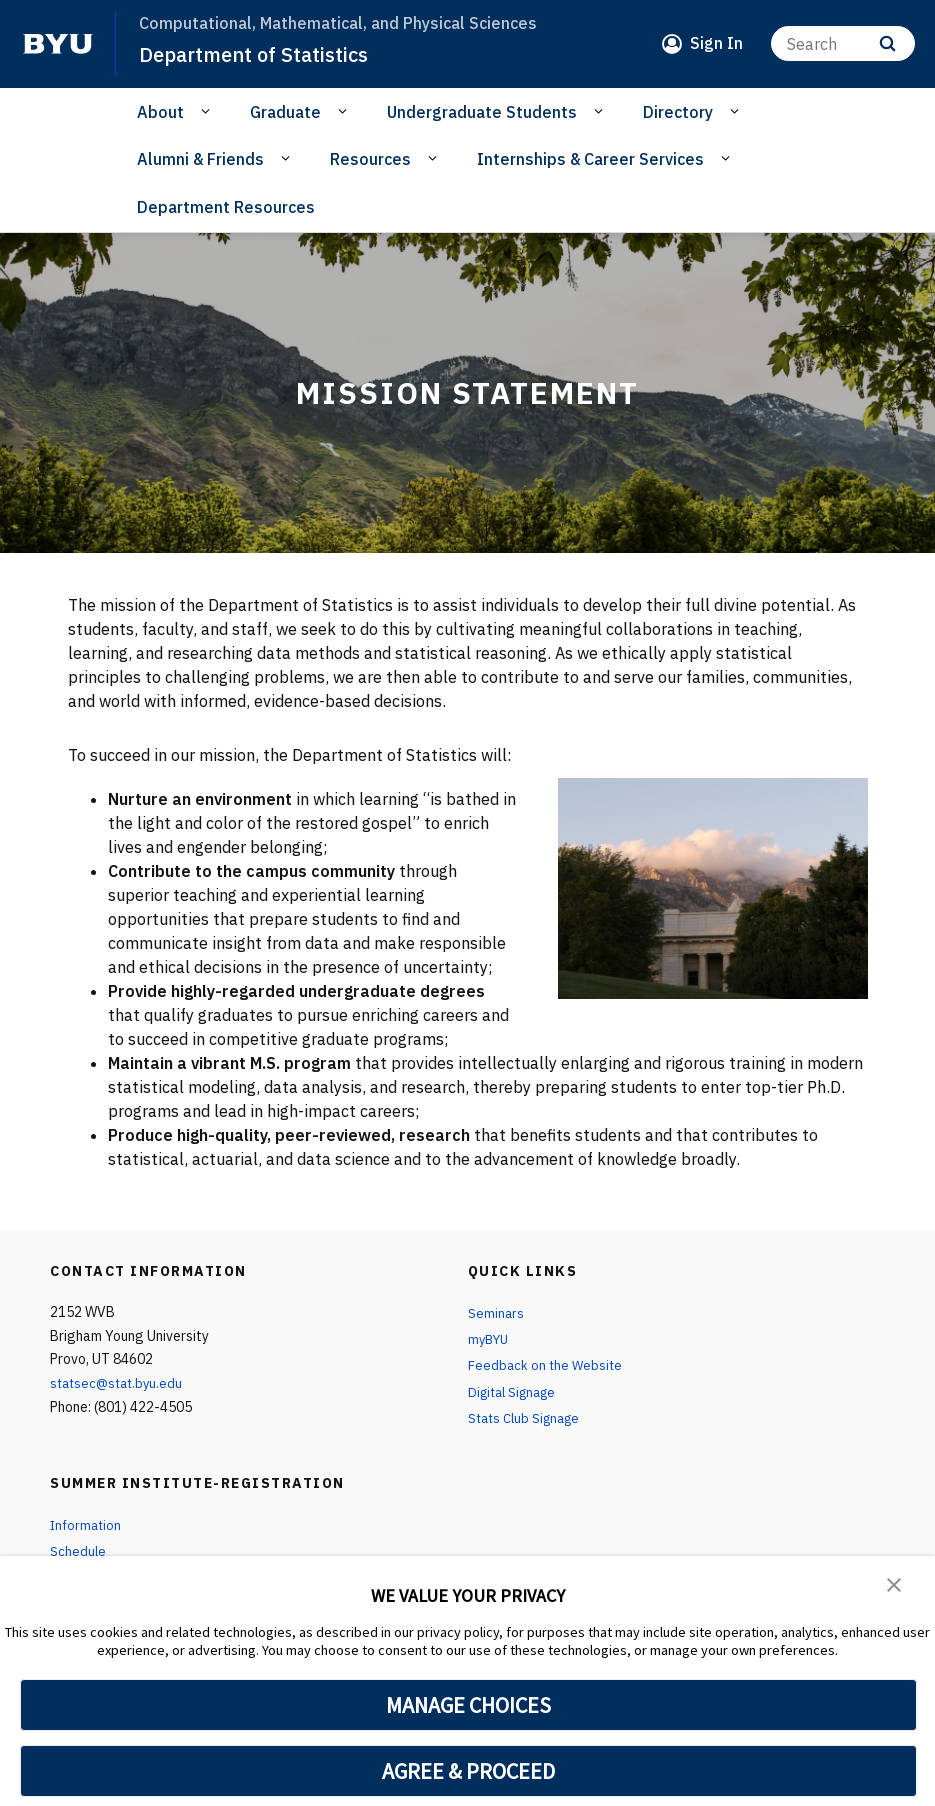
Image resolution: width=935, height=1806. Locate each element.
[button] (895, 1585)
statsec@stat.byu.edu (120, 1383)
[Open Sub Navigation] (208, 111)
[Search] (843, 43)
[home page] (58, 44)
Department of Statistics (259, 54)
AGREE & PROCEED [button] (468, 1771)
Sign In (716, 43)
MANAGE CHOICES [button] (468, 1705)
